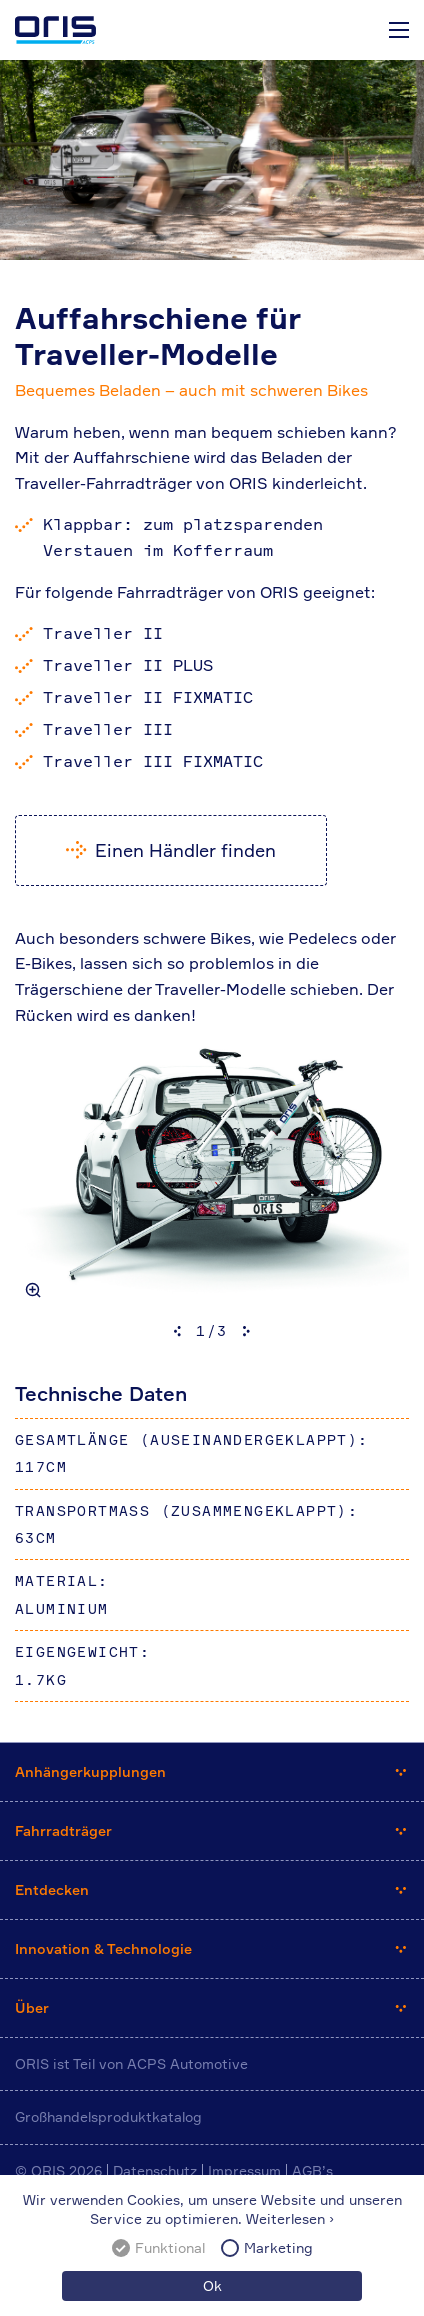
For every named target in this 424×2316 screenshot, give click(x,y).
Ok (212, 2285)
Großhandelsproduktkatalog (108, 2116)
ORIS (55, 30)
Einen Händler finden (185, 850)
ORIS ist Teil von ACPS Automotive (131, 2063)
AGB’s (312, 2170)
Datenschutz (155, 2170)
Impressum (244, 2170)
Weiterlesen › (290, 2218)
